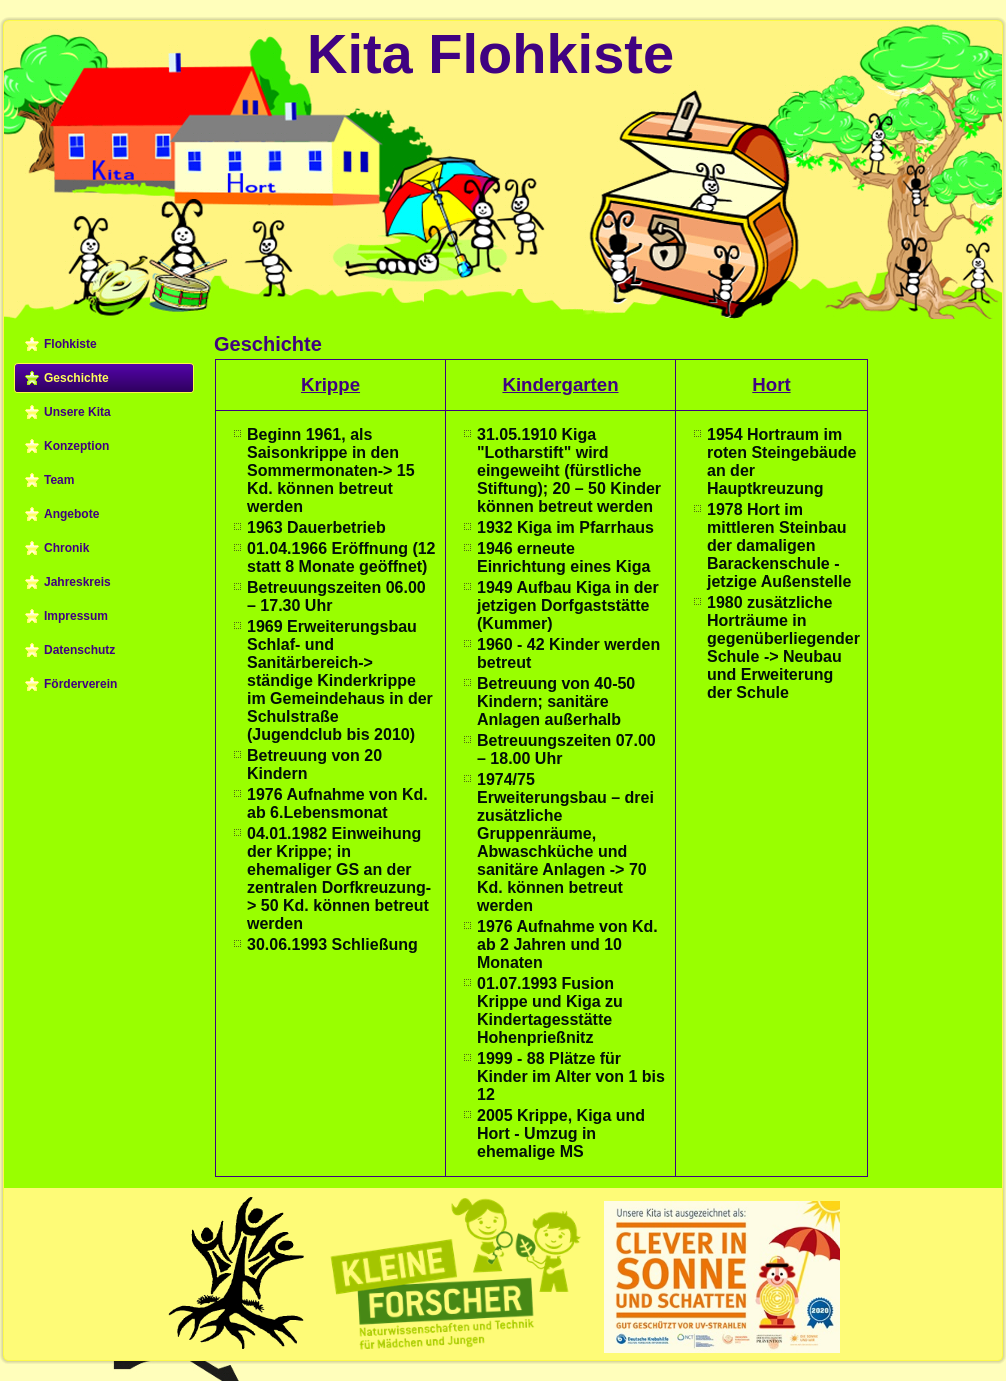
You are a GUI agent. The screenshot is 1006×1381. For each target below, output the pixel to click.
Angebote (71, 514)
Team (59, 480)
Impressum (76, 616)
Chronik (66, 548)
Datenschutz (79, 650)
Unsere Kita (77, 412)
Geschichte (76, 378)
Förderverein (80, 684)
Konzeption (76, 446)
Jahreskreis (77, 582)
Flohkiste (70, 344)
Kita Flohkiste (490, 53)
